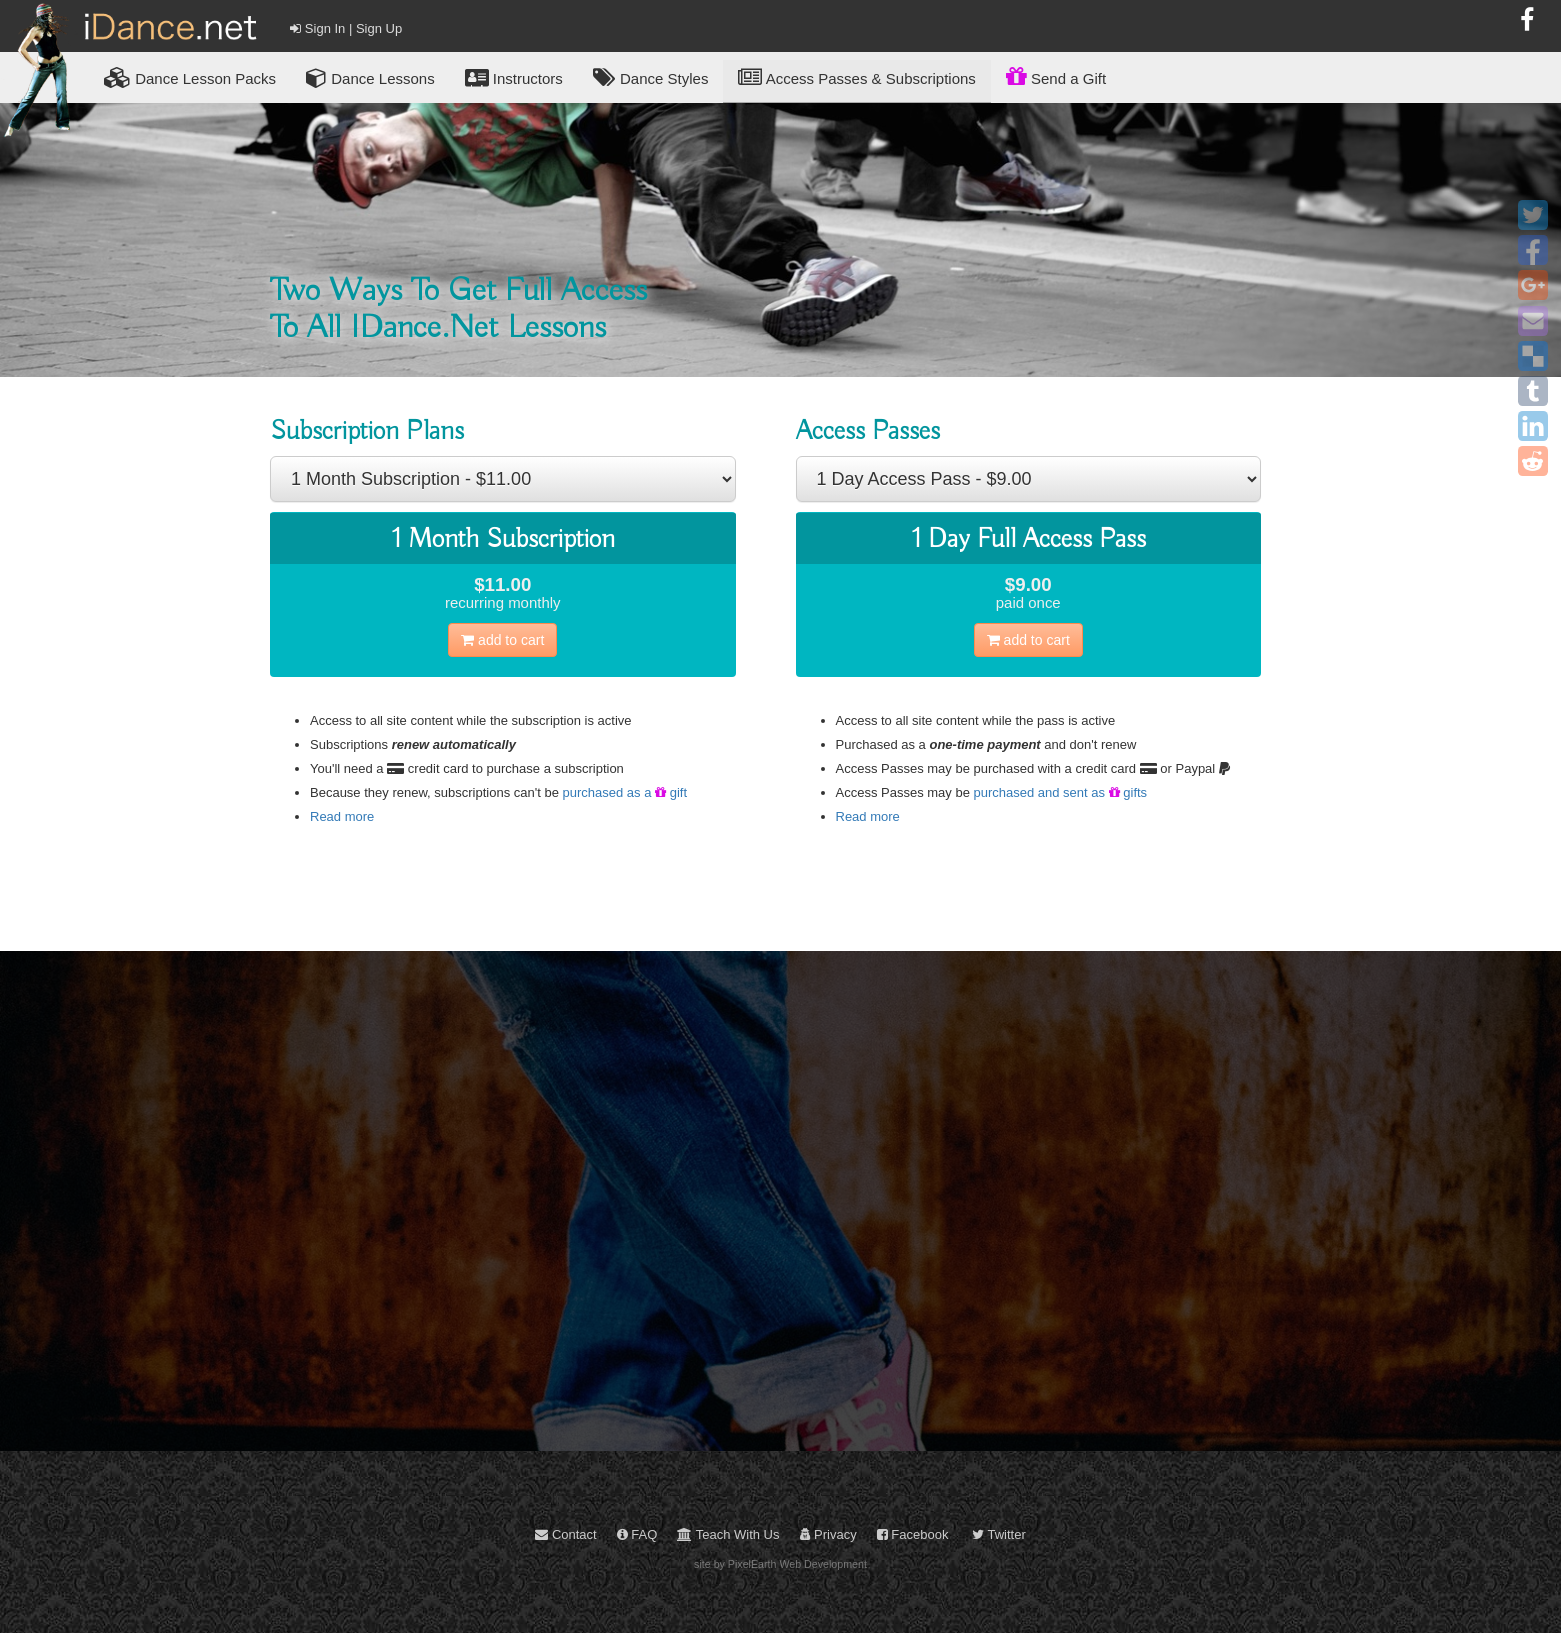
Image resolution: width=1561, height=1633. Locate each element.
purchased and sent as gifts (1061, 792)
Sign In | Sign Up (346, 28)
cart (502, 640)
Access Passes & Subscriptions (856, 77)
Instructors (514, 77)
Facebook (913, 1534)
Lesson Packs (190, 77)
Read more (342, 816)
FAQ (637, 1534)
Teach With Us (728, 1534)
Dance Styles (651, 77)
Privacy (828, 1534)
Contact (565, 1534)
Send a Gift (1056, 76)
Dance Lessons (370, 77)
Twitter (999, 1534)
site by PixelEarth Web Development (780, 1564)
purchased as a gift (625, 792)
